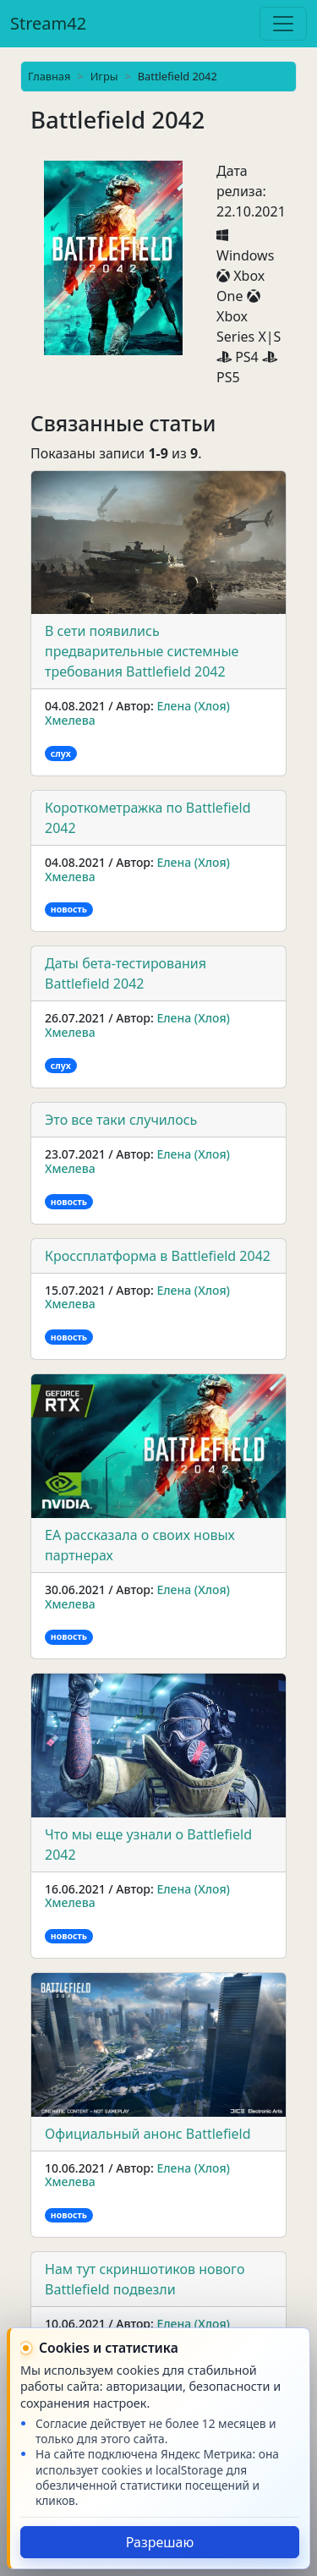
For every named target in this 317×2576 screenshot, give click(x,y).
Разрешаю (160, 2542)
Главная (49, 76)
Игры (104, 76)
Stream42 (48, 23)
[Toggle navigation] (283, 24)
